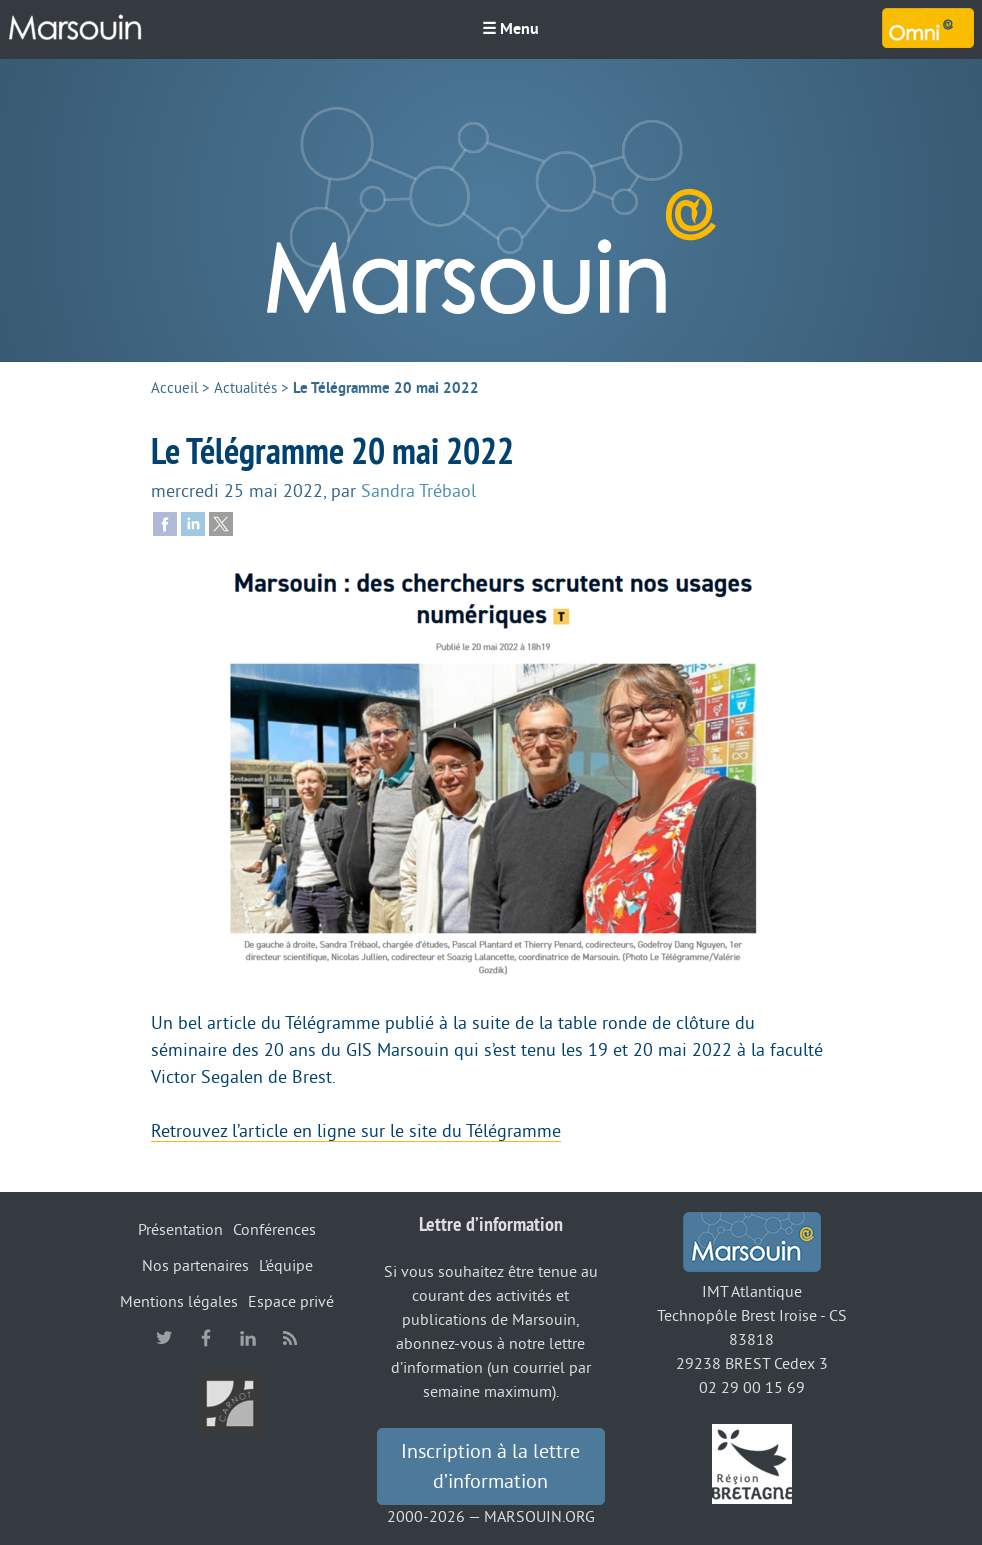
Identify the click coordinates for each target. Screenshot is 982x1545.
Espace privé (291, 1302)
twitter (164, 1338)
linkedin (248, 1338)
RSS (290, 1338)
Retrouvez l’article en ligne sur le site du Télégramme (356, 1131)
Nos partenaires (195, 1266)
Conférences (274, 1230)
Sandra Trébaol (418, 491)
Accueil (174, 388)
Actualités (245, 388)
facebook (206, 1338)
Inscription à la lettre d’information (490, 1467)
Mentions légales (179, 1302)
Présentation (180, 1230)
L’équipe (286, 1266)
